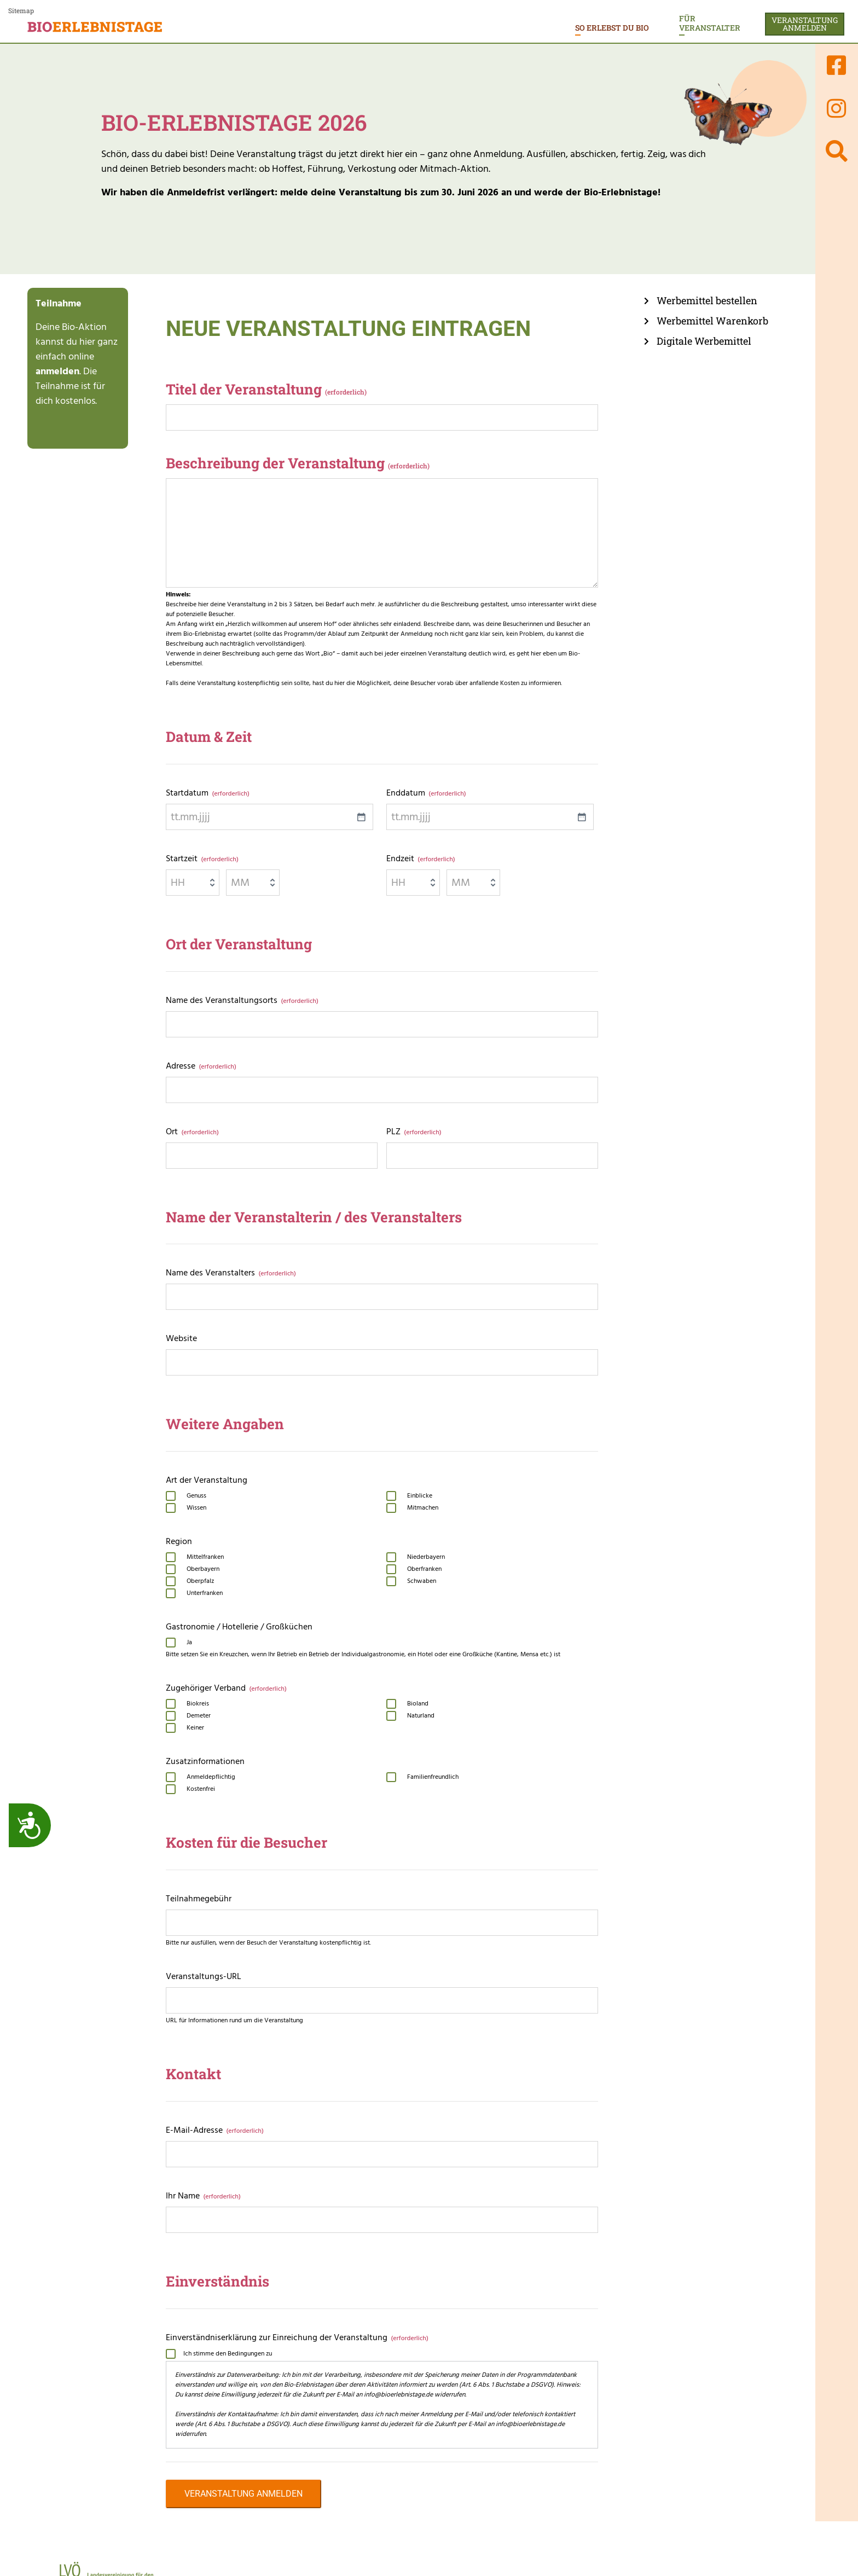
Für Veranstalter (709, 23)
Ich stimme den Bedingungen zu (227, 2353)
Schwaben (421, 1581)
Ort (192, 1131)
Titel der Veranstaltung (266, 389)
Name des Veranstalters (230, 1273)
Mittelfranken (205, 1557)
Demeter (199, 1715)
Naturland (420, 1715)
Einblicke (419, 1496)
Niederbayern (426, 1557)
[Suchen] (836, 151)
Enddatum (426, 793)
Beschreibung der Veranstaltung (298, 463)
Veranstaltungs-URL (203, 1976)
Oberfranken (424, 1569)
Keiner (195, 1728)
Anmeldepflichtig (211, 1777)
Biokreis (198, 1703)
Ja (189, 1642)
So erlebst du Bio (612, 27)
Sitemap (21, 10)
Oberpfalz (200, 1581)
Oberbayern (203, 1569)
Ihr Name (203, 2196)
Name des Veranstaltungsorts (242, 1000)
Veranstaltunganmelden (805, 24)
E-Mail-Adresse (214, 2130)
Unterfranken (205, 1593)
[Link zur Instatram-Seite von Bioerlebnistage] (836, 107)
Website (181, 1338)
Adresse (201, 1066)
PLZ (413, 1131)
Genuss (196, 1496)
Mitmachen (422, 1508)
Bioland (417, 1703)
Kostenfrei (201, 1789)
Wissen (196, 1508)
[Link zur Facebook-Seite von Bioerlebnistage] (836, 65)
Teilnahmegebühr (198, 1899)
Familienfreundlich (433, 1777)
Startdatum (207, 793)
